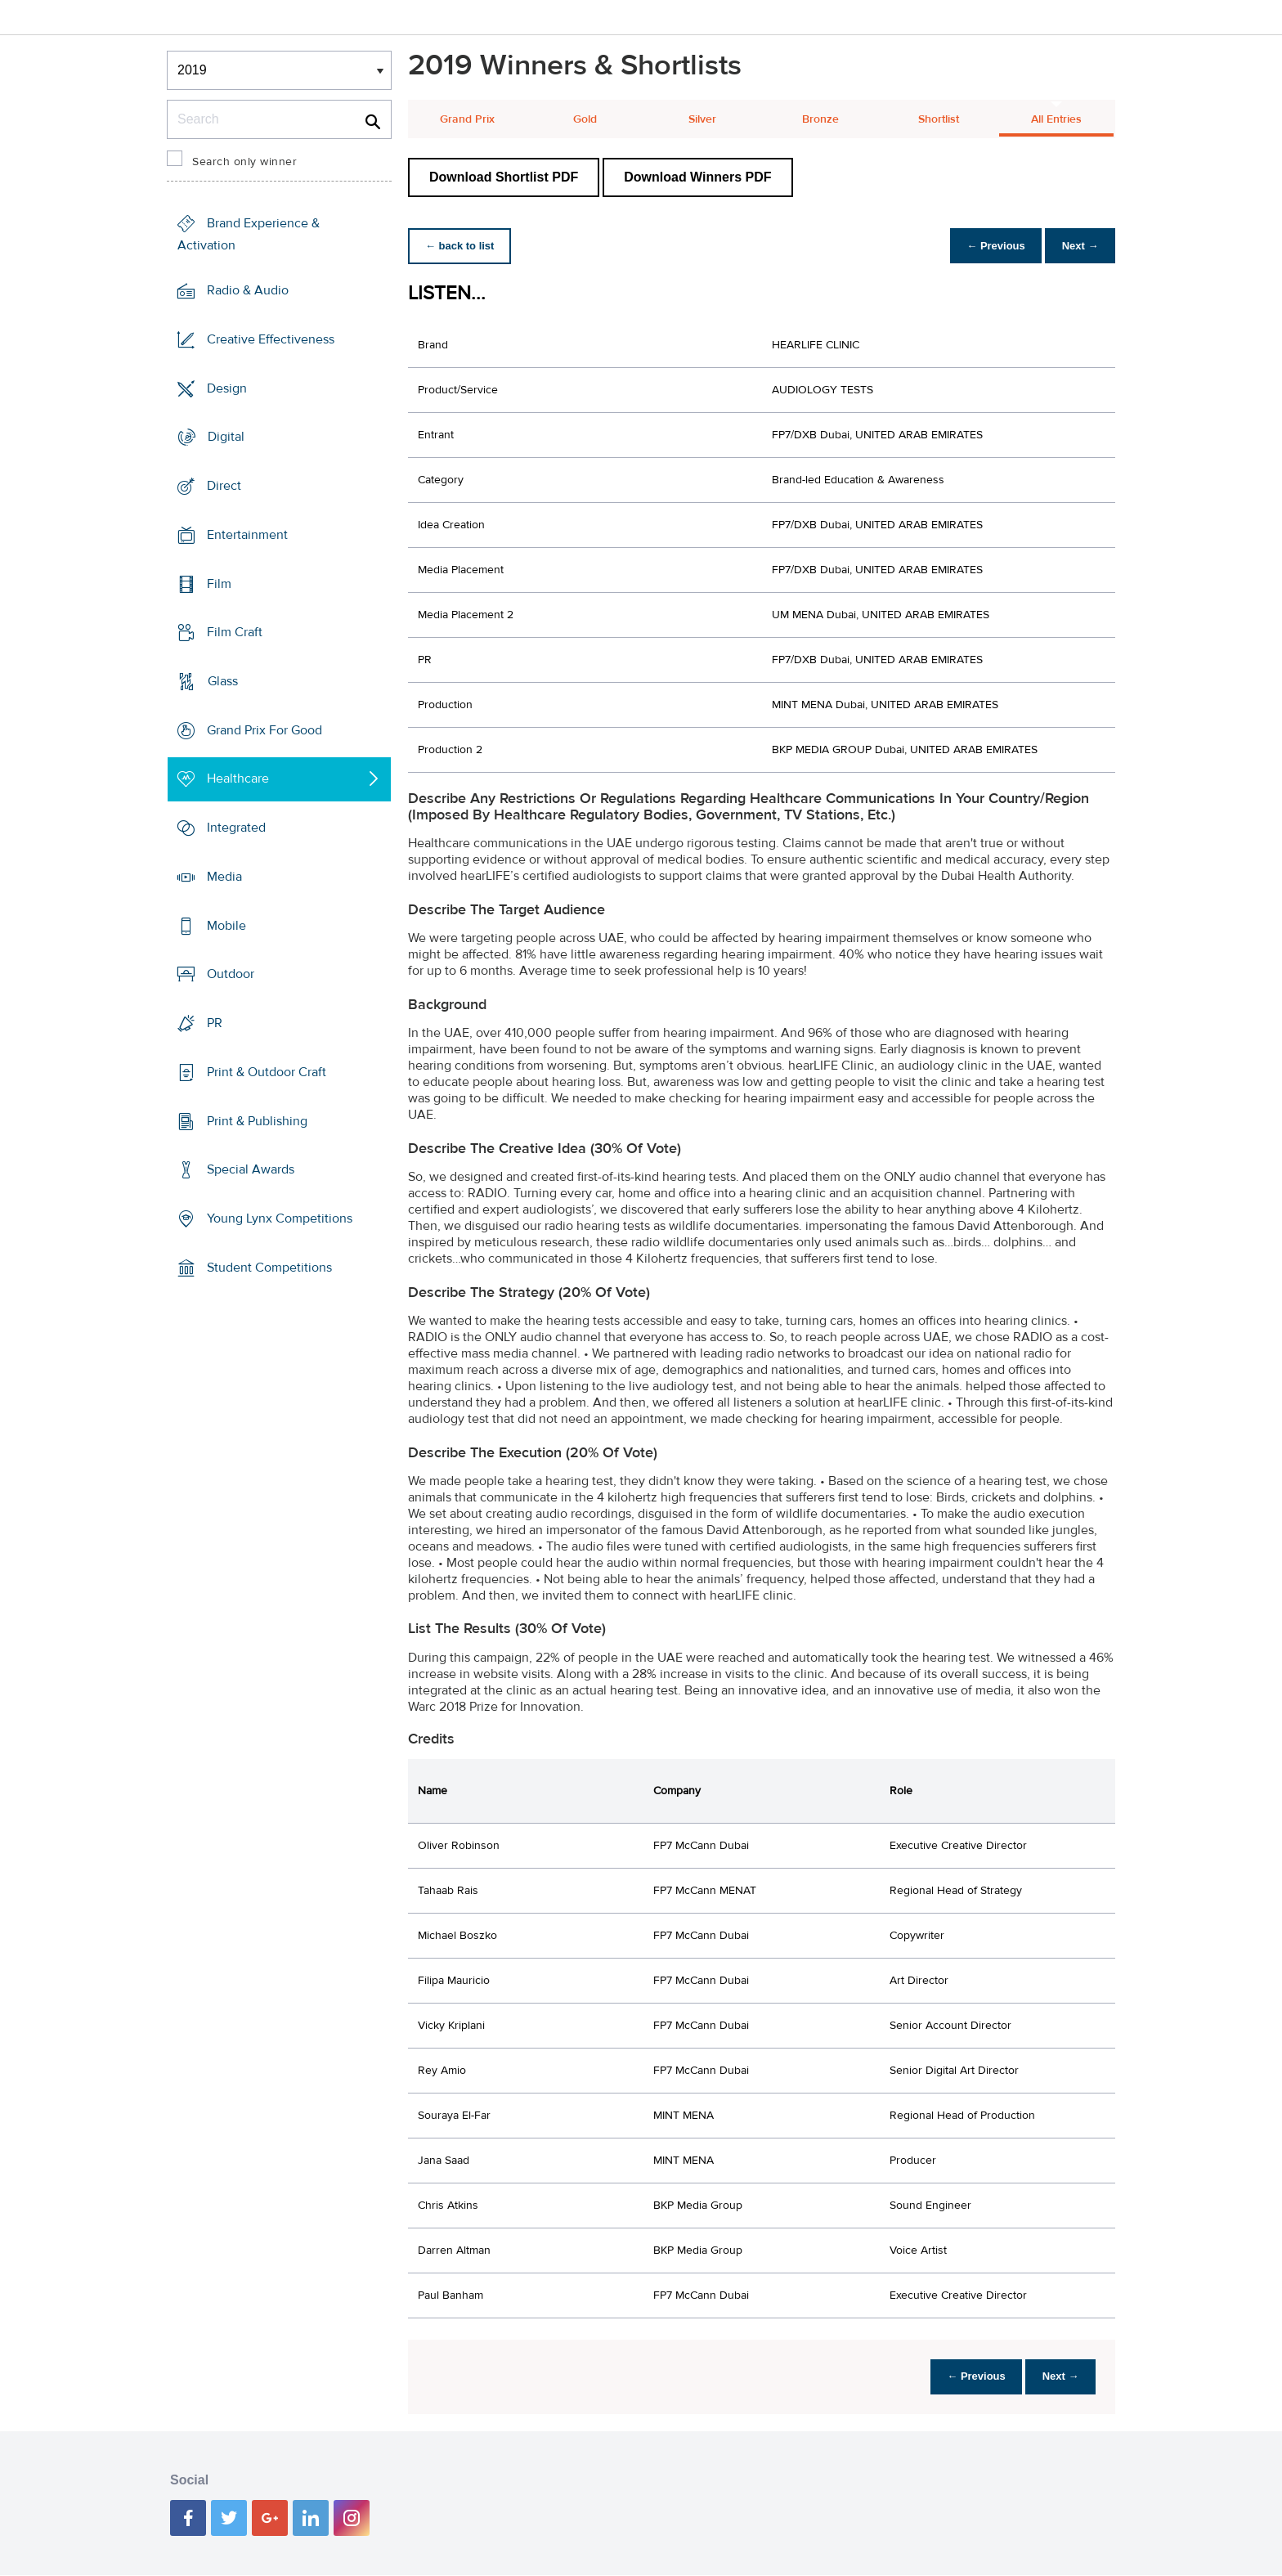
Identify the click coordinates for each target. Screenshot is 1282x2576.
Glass (223, 681)
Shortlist (938, 119)
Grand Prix (467, 119)
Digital (226, 437)
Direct (224, 486)
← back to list (462, 246)
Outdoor (230, 974)
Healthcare (238, 778)
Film (219, 583)
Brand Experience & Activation (248, 234)
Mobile (226, 926)
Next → (1077, 246)
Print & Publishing (257, 1120)
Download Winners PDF (697, 177)
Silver (702, 119)
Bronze (820, 119)
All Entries (1056, 119)
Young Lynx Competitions (279, 1218)
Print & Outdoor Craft (266, 1072)
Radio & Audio (248, 290)
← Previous (987, 246)
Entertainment (247, 535)
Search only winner (244, 162)
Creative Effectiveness (270, 339)
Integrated (236, 827)
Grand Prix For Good (264, 730)
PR (214, 1023)
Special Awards (250, 1169)
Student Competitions (269, 1267)
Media (224, 876)
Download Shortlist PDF (503, 177)
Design (227, 387)
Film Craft (234, 632)
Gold (585, 119)
